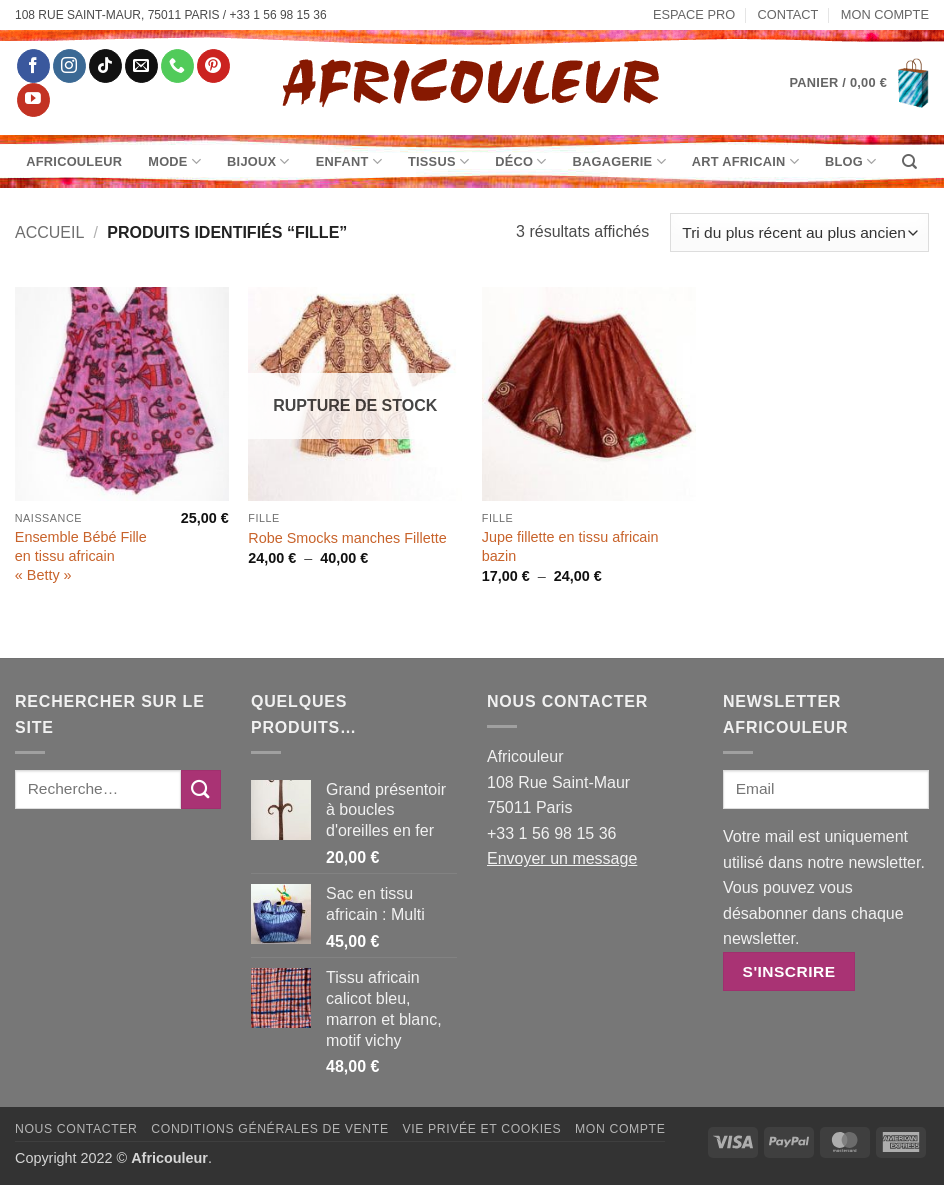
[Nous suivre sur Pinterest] (213, 66)
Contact (788, 14)
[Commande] (799, 232)
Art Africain (745, 161)
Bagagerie (619, 161)
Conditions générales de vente (269, 1129)
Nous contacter (76, 1129)
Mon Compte (885, 14)
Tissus (438, 161)
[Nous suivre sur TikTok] (105, 66)
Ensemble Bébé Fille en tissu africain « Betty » (81, 555)
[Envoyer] (201, 789)
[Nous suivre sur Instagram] (69, 66)
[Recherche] (909, 162)
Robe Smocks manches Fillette (347, 538)
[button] (860, 83)
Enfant (349, 161)
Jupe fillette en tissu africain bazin (570, 546)
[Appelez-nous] (177, 66)
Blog (850, 161)
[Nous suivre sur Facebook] (33, 66)
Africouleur (74, 161)
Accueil (49, 232)
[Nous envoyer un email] (141, 66)
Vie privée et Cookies (481, 1129)
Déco (520, 161)
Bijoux (258, 161)
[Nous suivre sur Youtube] (33, 100)
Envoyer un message (562, 858)
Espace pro (694, 14)
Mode (174, 161)
